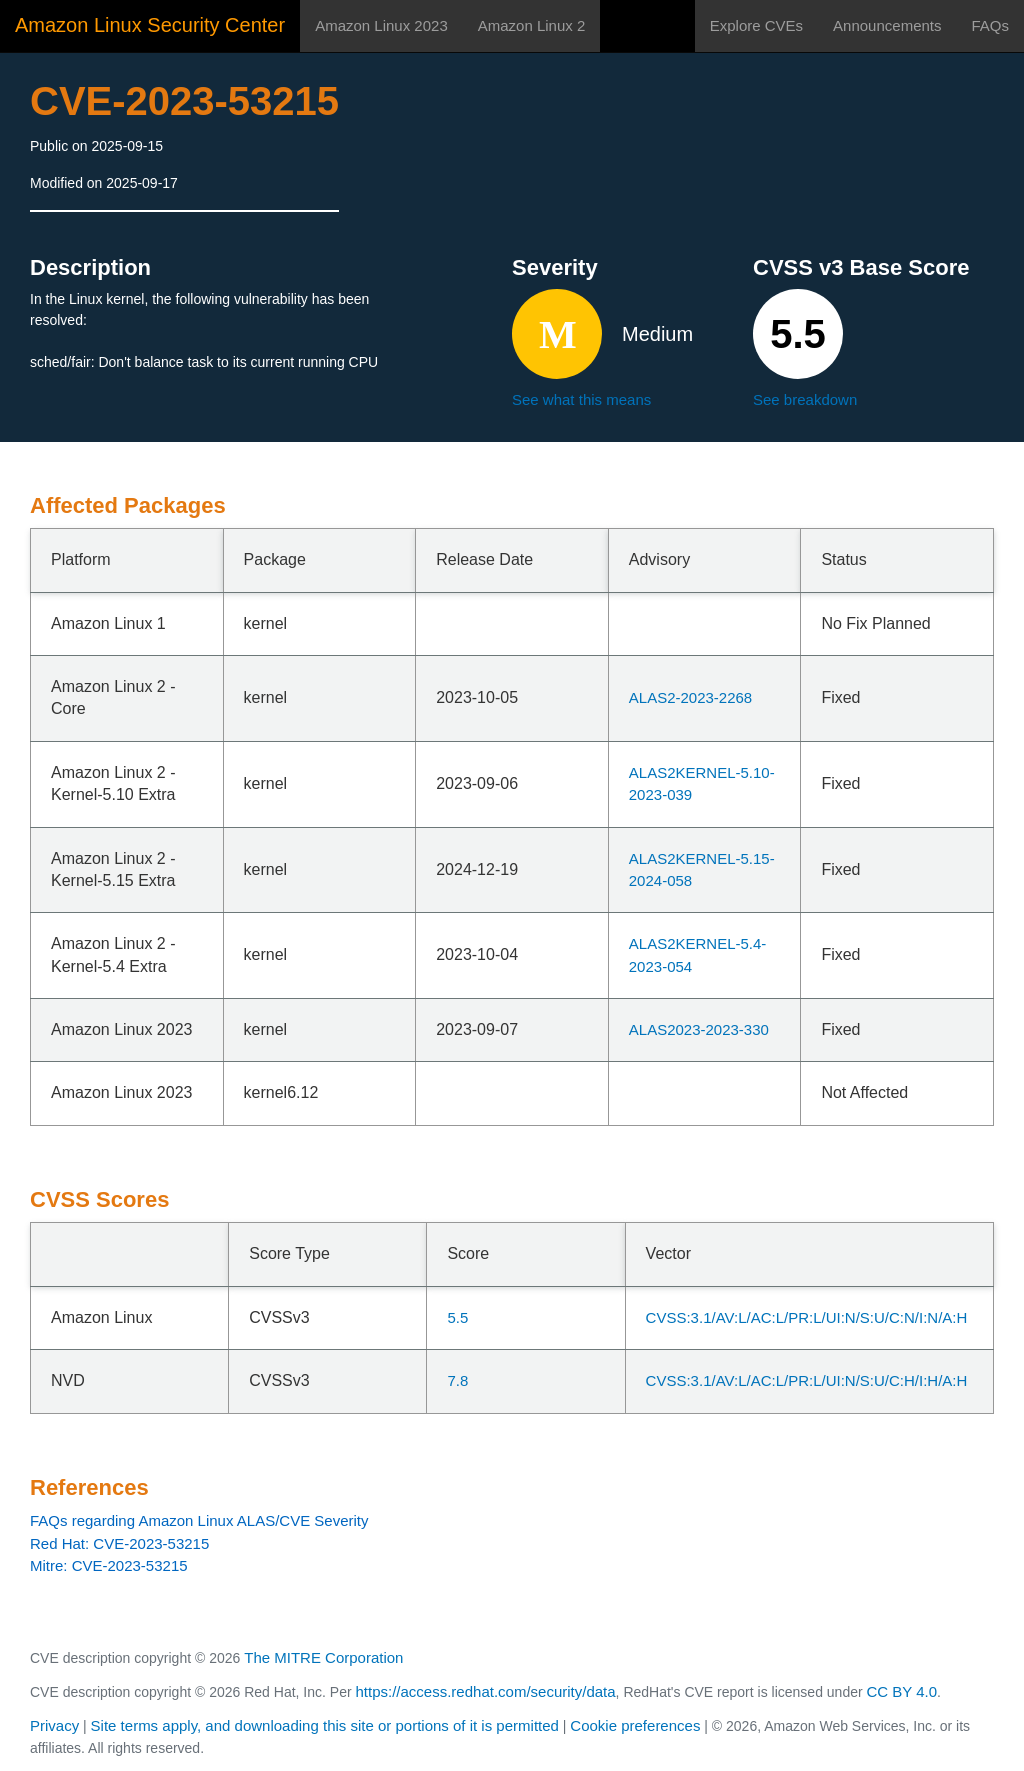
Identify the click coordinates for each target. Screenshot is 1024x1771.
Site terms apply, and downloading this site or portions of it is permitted (325, 1725)
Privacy (54, 1725)
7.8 (457, 1380)
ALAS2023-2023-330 (699, 1029)
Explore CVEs (756, 25)
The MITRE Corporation (323, 1657)
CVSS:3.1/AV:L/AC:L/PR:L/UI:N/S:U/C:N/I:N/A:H (807, 1317)
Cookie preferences (635, 1725)
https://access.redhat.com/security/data (485, 1691)
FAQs (990, 25)
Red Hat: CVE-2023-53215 (119, 1543)
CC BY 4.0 (902, 1691)
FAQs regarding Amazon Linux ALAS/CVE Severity (199, 1520)
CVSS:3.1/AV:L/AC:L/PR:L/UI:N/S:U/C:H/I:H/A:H (807, 1380)
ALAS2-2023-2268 (690, 697)
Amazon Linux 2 (532, 25)
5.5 (457, 1317)
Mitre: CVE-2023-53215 (109, 1565)
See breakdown (805, 399)
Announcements (887, 25)
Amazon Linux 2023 (381, 25)
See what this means (581, 399)
